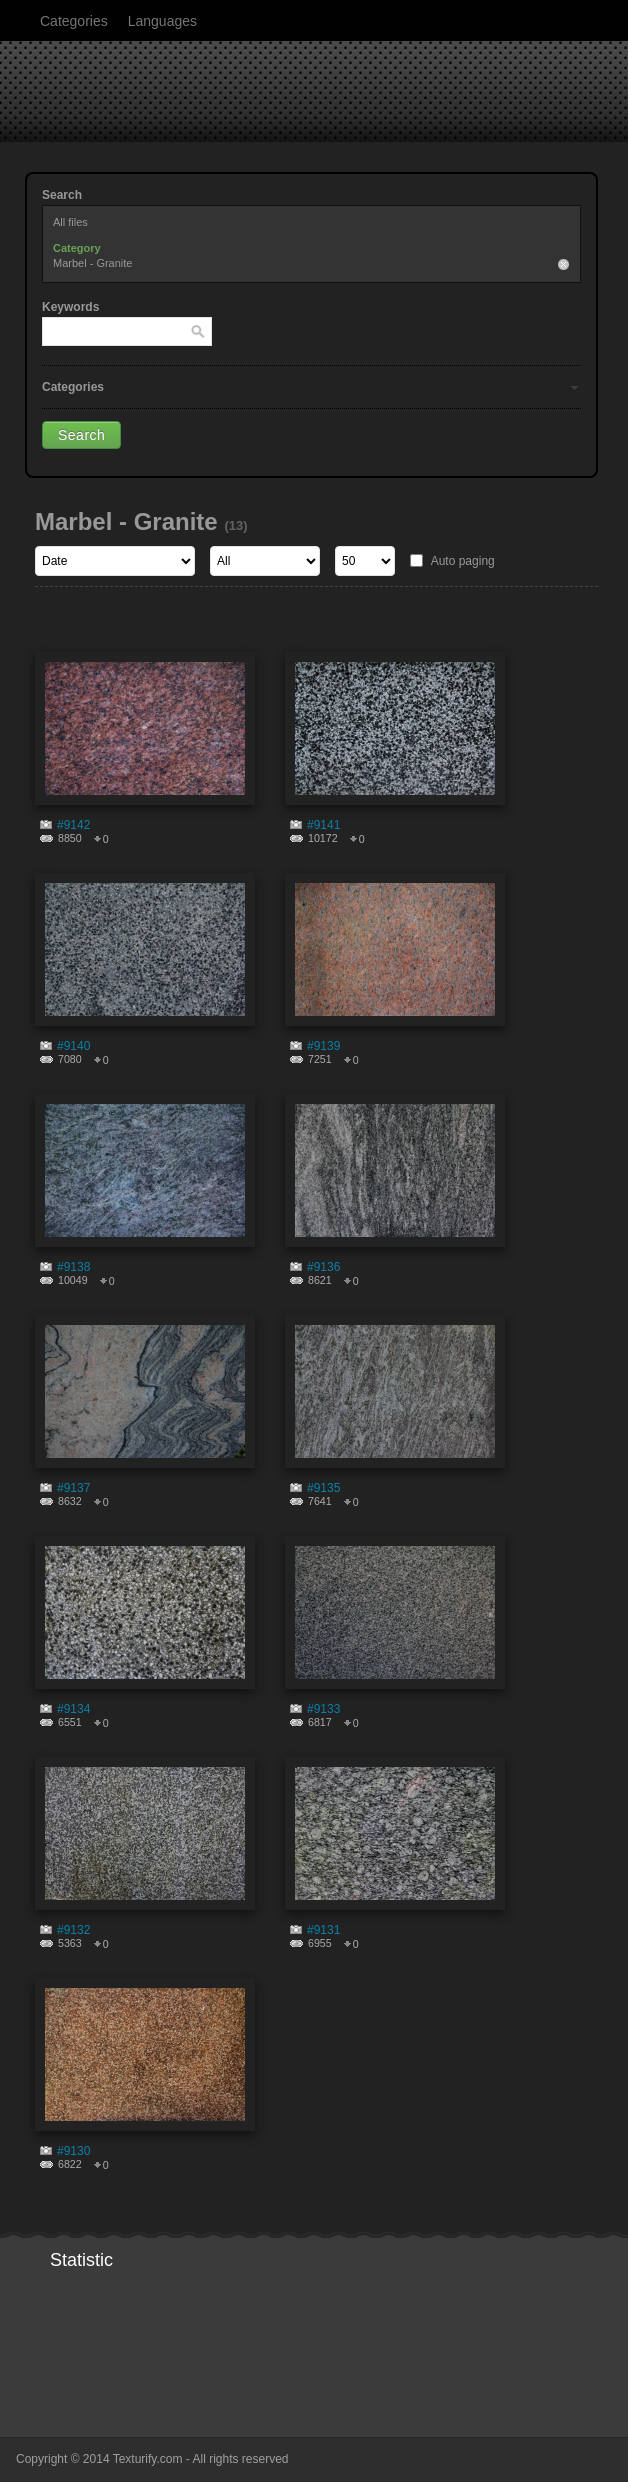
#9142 (73, 825)
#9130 (73, 2151)
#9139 (323, 1046)
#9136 (323, 1267)
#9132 (73, 1930)
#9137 (73, 1488)
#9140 (73, 1046)
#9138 (73, 1267)
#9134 (73, 1709)
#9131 (323, 1930)
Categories (74, 21)
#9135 (323, 1488)
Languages (162, 21)
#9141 (323, 825)
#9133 (323, 1709)
